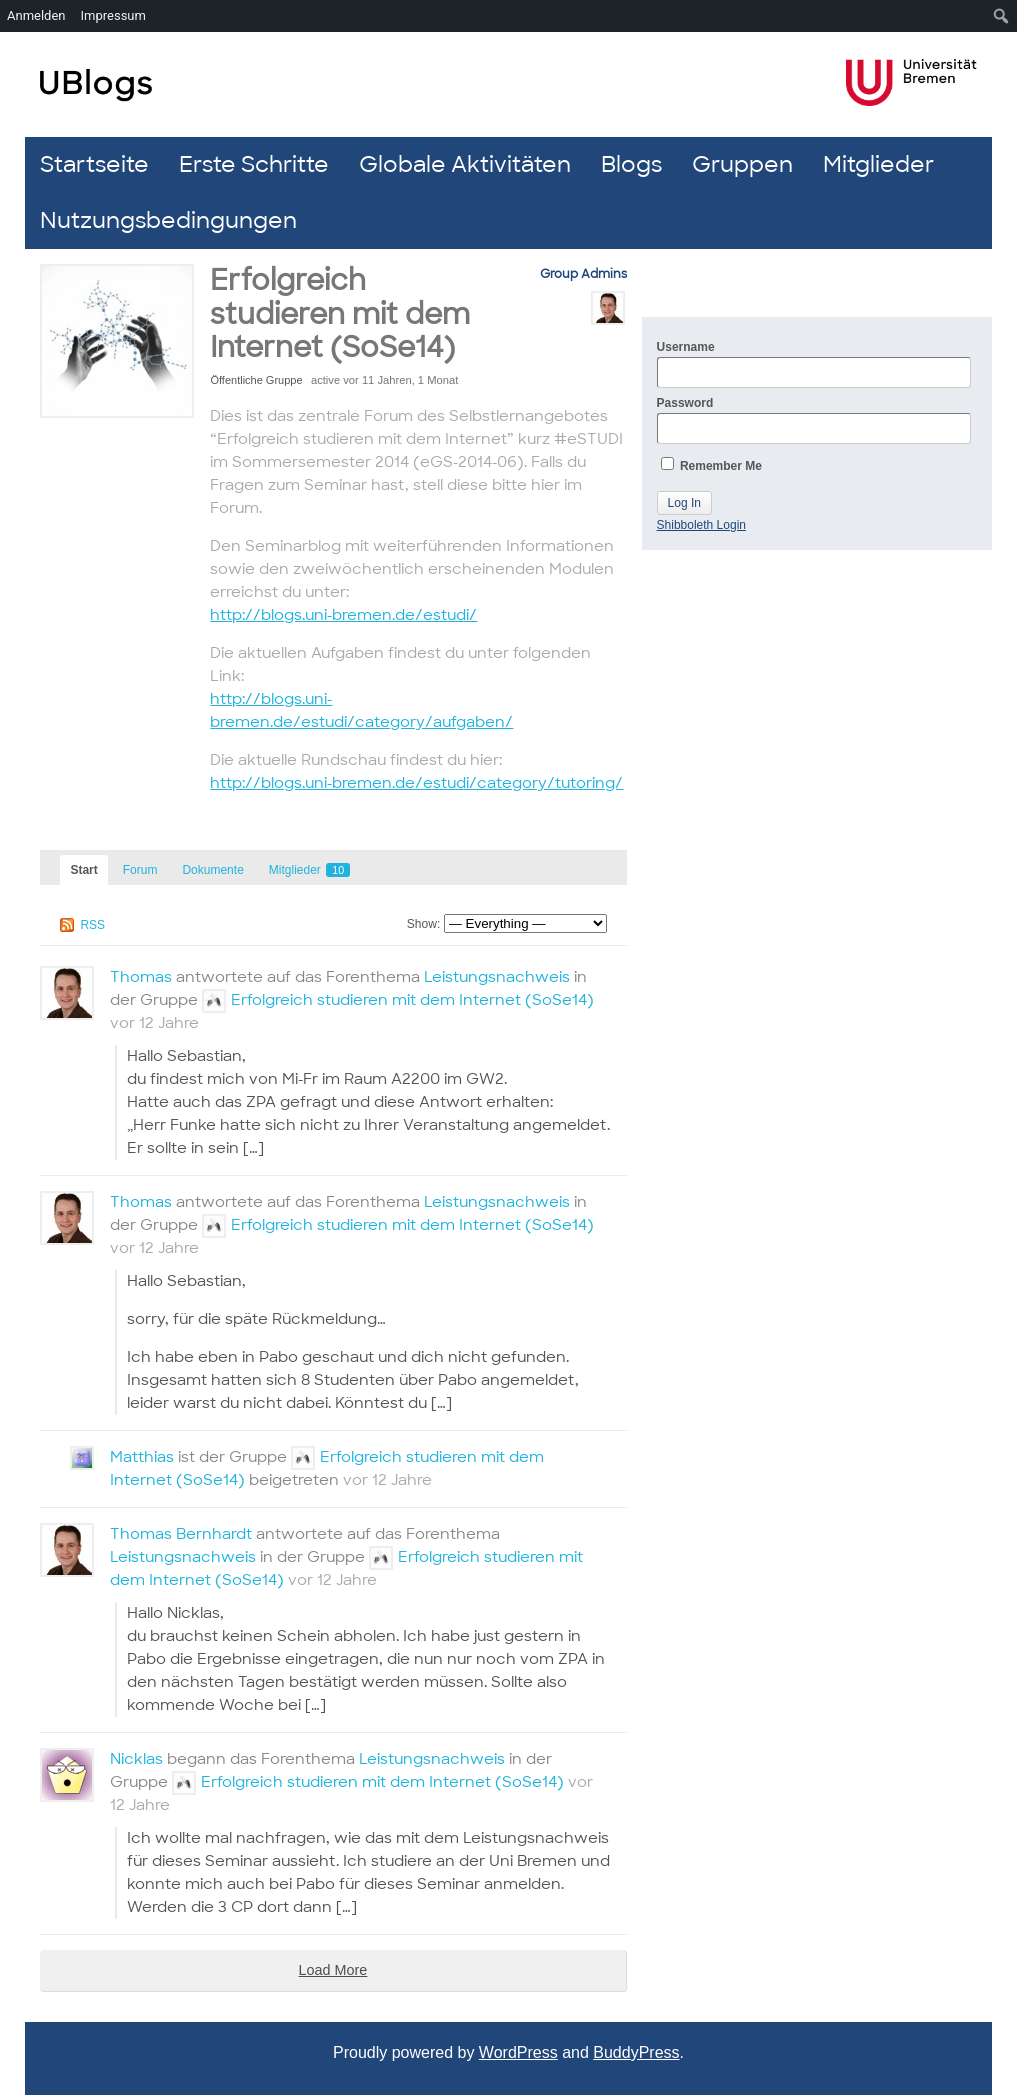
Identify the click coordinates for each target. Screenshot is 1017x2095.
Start (83, 870)
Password (814, 420)
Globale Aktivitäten (465, 164)
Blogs (631, 164)
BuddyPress (636, 2052)
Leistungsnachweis (497, 977)
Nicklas (136, 1759)
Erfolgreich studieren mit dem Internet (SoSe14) (340, 314)
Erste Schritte (254, 164)
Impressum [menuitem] (113, 15)
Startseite (94, 164)
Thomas (141, 977)
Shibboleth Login (701, 525)
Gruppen (742, 164)
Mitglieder (878, 164)
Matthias (142, 1457)
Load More (333, 1970)
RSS (92, 925)
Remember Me (711, 465)
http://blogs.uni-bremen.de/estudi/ (343, 615)
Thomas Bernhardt (181, 1534)
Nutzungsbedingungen (168, 220)
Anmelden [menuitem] (36, 15)
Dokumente (212, 870)
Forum (140, 870)
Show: (423, 924)
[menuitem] (1001, 16)
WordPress (518, 2052)
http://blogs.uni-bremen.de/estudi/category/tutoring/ (416, 783)
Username (814, 364)
